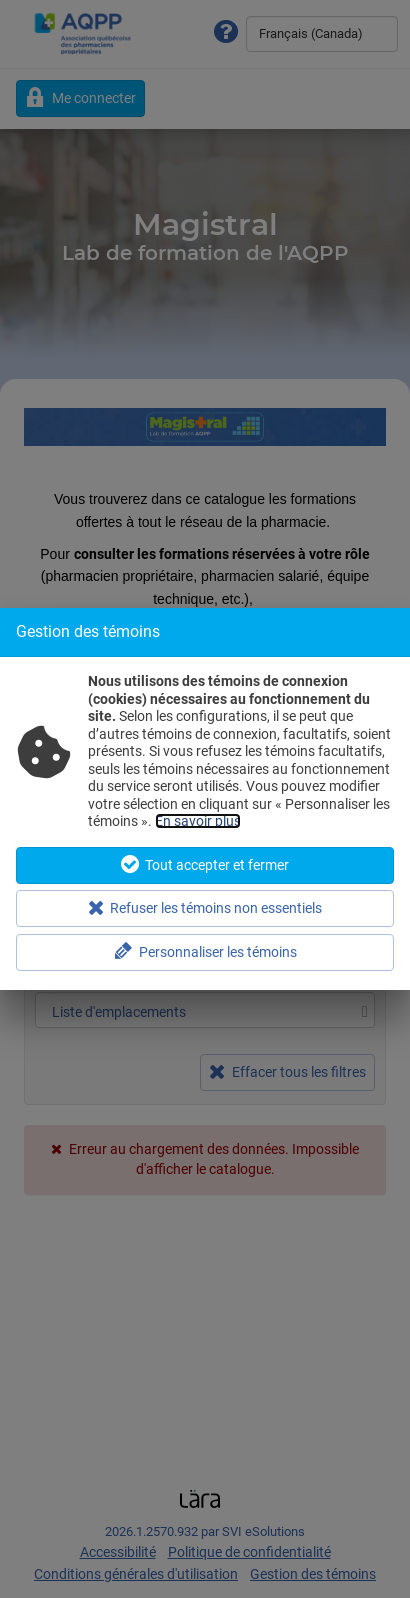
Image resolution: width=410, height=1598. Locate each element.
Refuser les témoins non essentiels (205, 907)
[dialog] (205, 799)
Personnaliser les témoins (205, 951)
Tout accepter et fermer (205, 864)
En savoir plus (198, 821)
